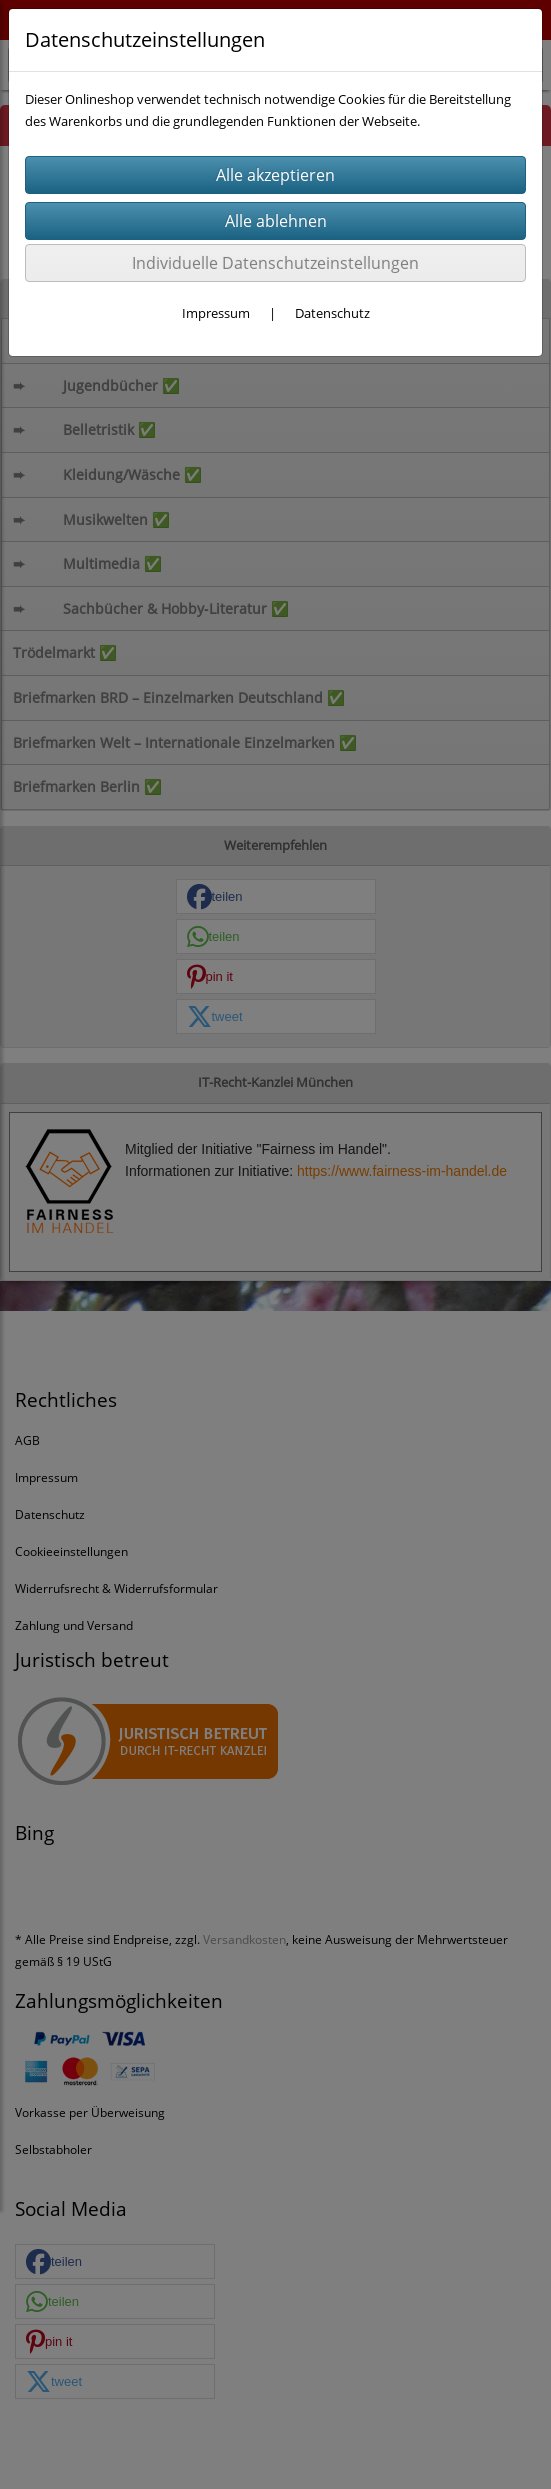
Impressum (216, 313)
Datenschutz (332, 313)
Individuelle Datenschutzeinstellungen (275, 263)
